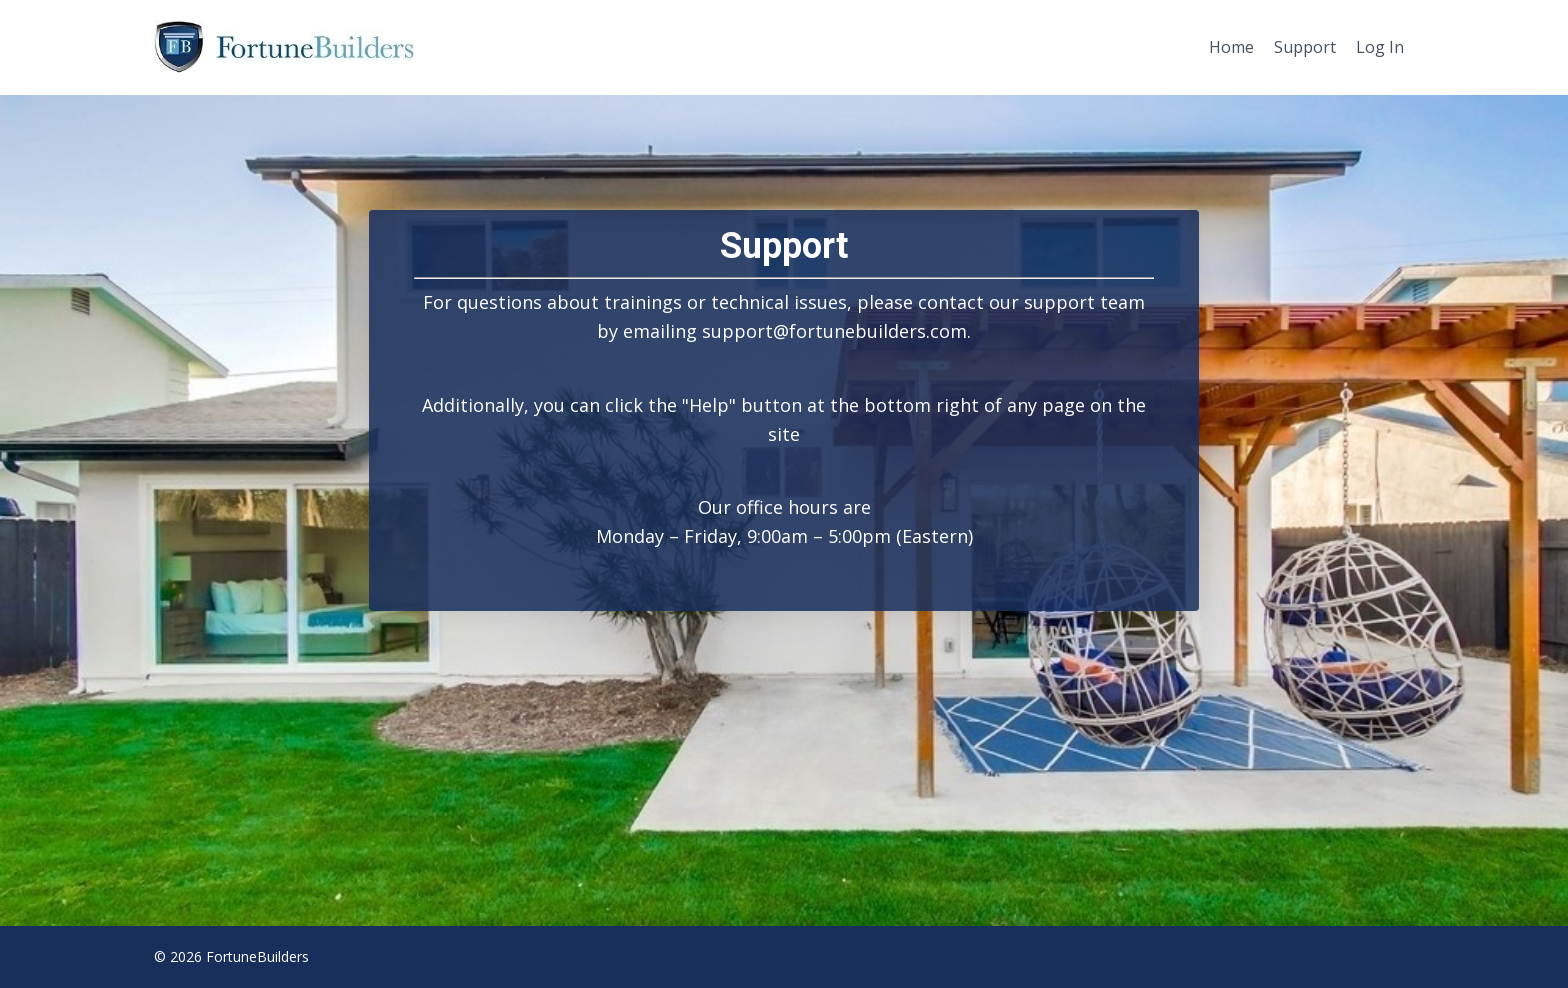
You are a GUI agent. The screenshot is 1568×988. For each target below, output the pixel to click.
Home (1231, 47)
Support (1305, 47)
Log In (1380, 47)
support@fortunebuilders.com (834, 331)
